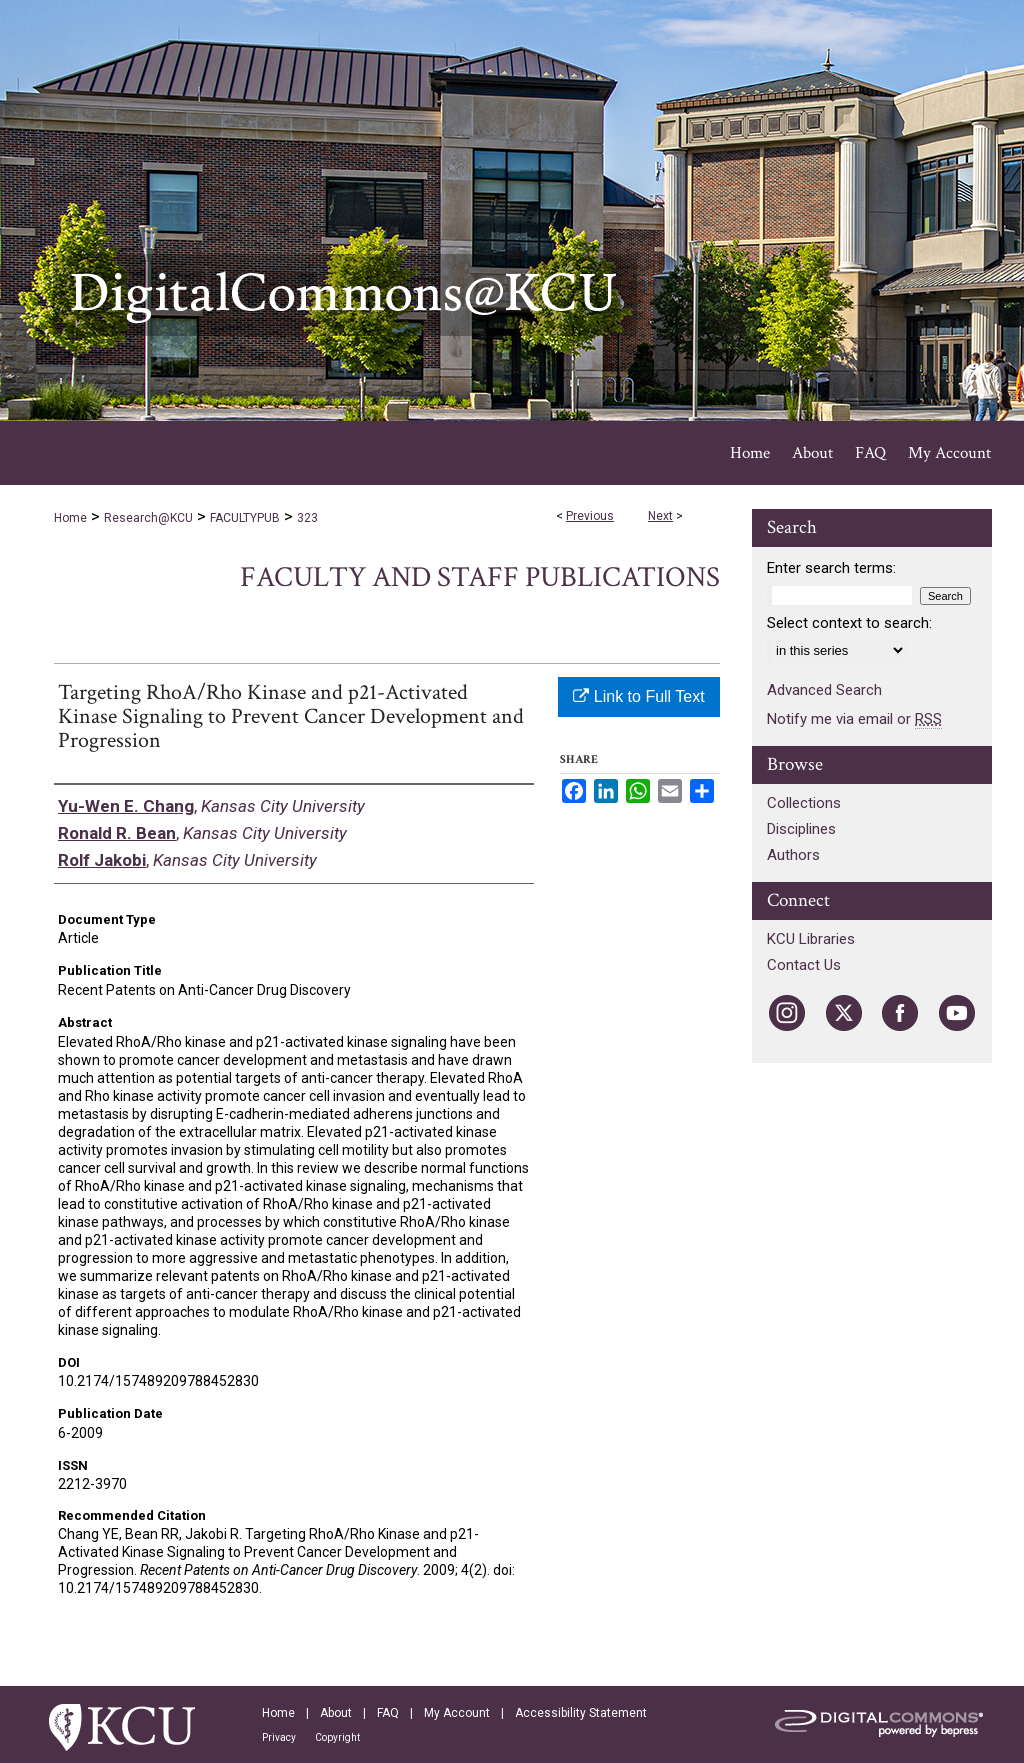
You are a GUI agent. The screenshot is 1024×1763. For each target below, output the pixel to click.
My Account (457, 1713)
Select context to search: (849, 623)
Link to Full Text (638, 696)
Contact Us (804, 965)
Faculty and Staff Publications (480, 577)
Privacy (279, 1737)
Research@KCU (148, 518)
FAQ (388, 1713)
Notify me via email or (854, 719)
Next (660, 516)
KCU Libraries (811, 939)
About (336, 1713)
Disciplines (801, 829)
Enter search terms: (831, 568)
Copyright (337, 1737)
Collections (804, 803)
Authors (793, 855)
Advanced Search (824, 690)
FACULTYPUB (245, 518)
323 (307, 518)
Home (70, 518)
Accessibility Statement (581, 1713)
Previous (590, 516)
